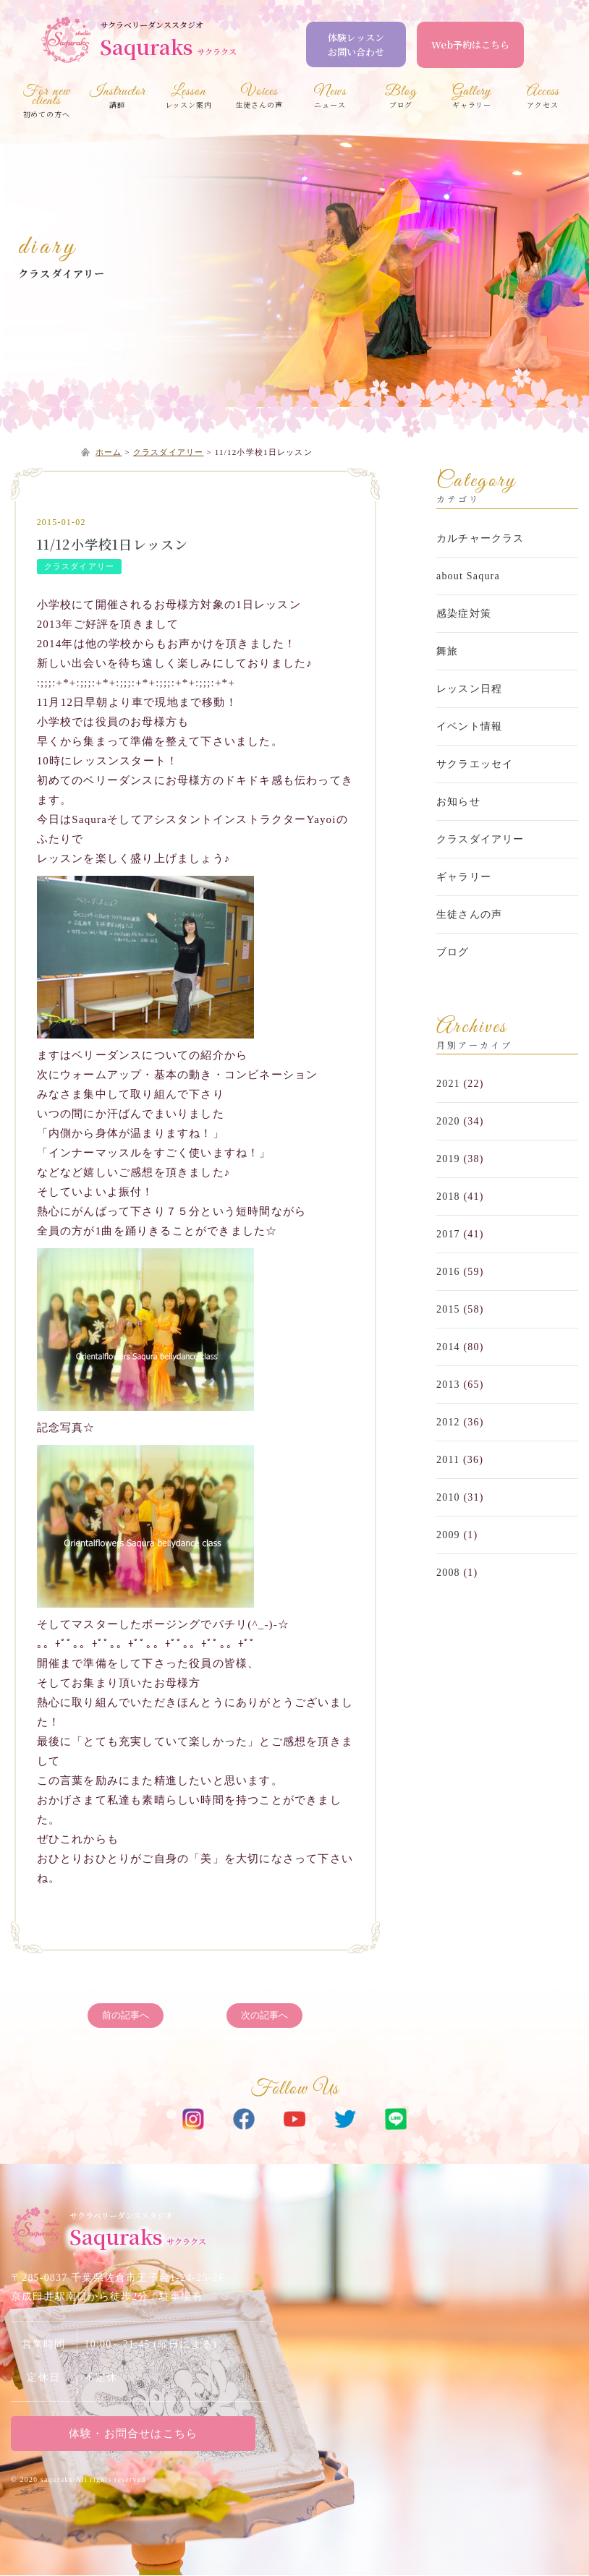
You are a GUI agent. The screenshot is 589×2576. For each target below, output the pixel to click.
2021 (448, 1083)
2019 (448, 1158)
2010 (448, 1497)
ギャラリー (463, 876)
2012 (448, 1422)
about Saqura (468, 576)
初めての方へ (46, 103)
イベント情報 (469, 726)
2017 (448, 1234)
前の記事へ (125, 2015)
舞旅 (447, 651)
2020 (448, 1121)
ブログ (453, 952)
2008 (448, 1572)
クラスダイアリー (62, 273)
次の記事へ (264, 2015)
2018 (448, 1196)
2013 (448, 1384)
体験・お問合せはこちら (133, 2434)
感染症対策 (463, 613)
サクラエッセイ (474, 764)
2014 (448, 1347)
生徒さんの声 (469, 914)
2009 (448, 1535)
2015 (448, 1309)
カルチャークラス (480, 538)
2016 (448, 1271)
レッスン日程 (469, 688)
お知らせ (458, 801)
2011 (447, 1459)
